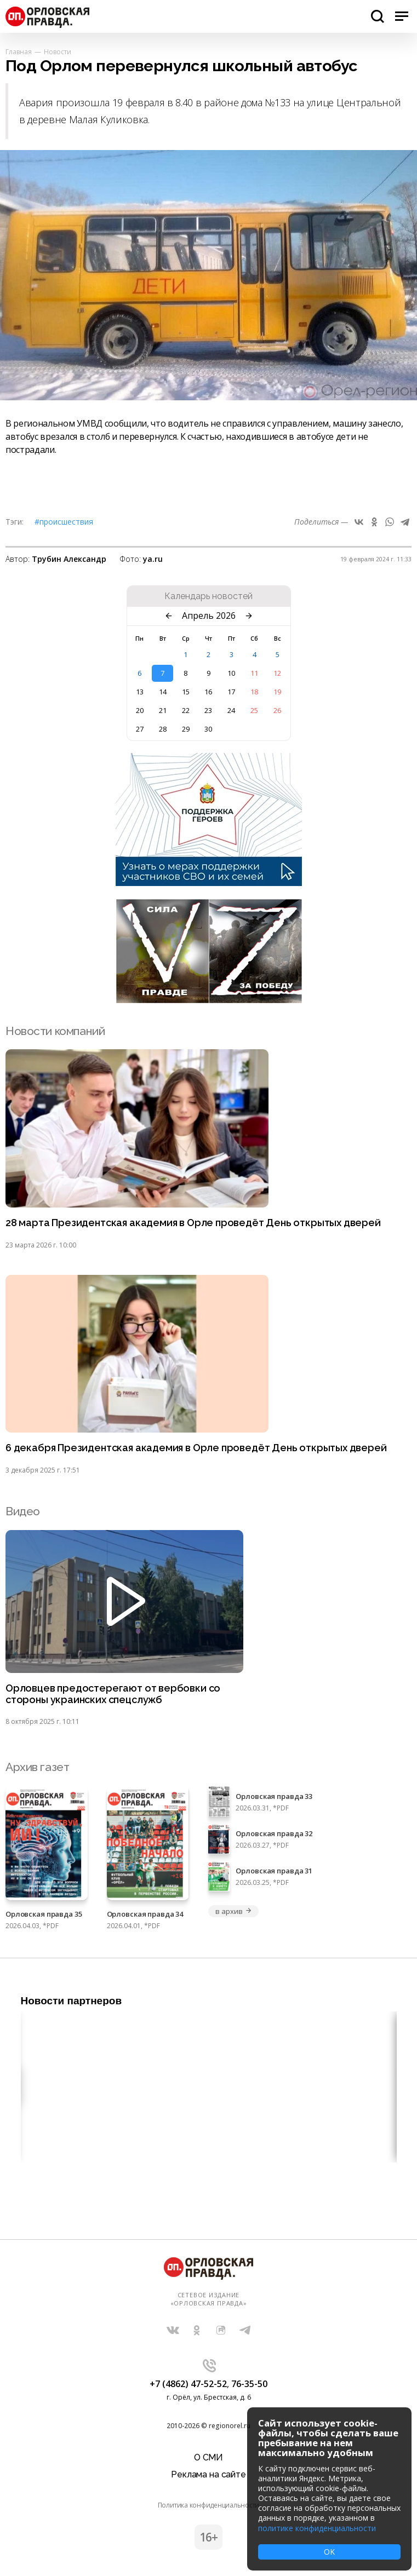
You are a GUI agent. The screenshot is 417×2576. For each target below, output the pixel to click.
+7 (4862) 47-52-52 (188, 2384)
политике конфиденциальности (317, 2528)
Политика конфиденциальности (209, 2505)
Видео (22, 1511)
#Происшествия (64, 521)
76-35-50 (249, 2384)
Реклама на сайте (208, 2474)
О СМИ (208, 2457)
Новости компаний (55, 1031)
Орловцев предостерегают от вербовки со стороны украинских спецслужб (112, 1694)
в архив (233, 1911)
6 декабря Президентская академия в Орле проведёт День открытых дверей (196, 1447)
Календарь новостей (208, 596)
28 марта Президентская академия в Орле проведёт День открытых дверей (193, 1222)
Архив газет (37, 1767)
